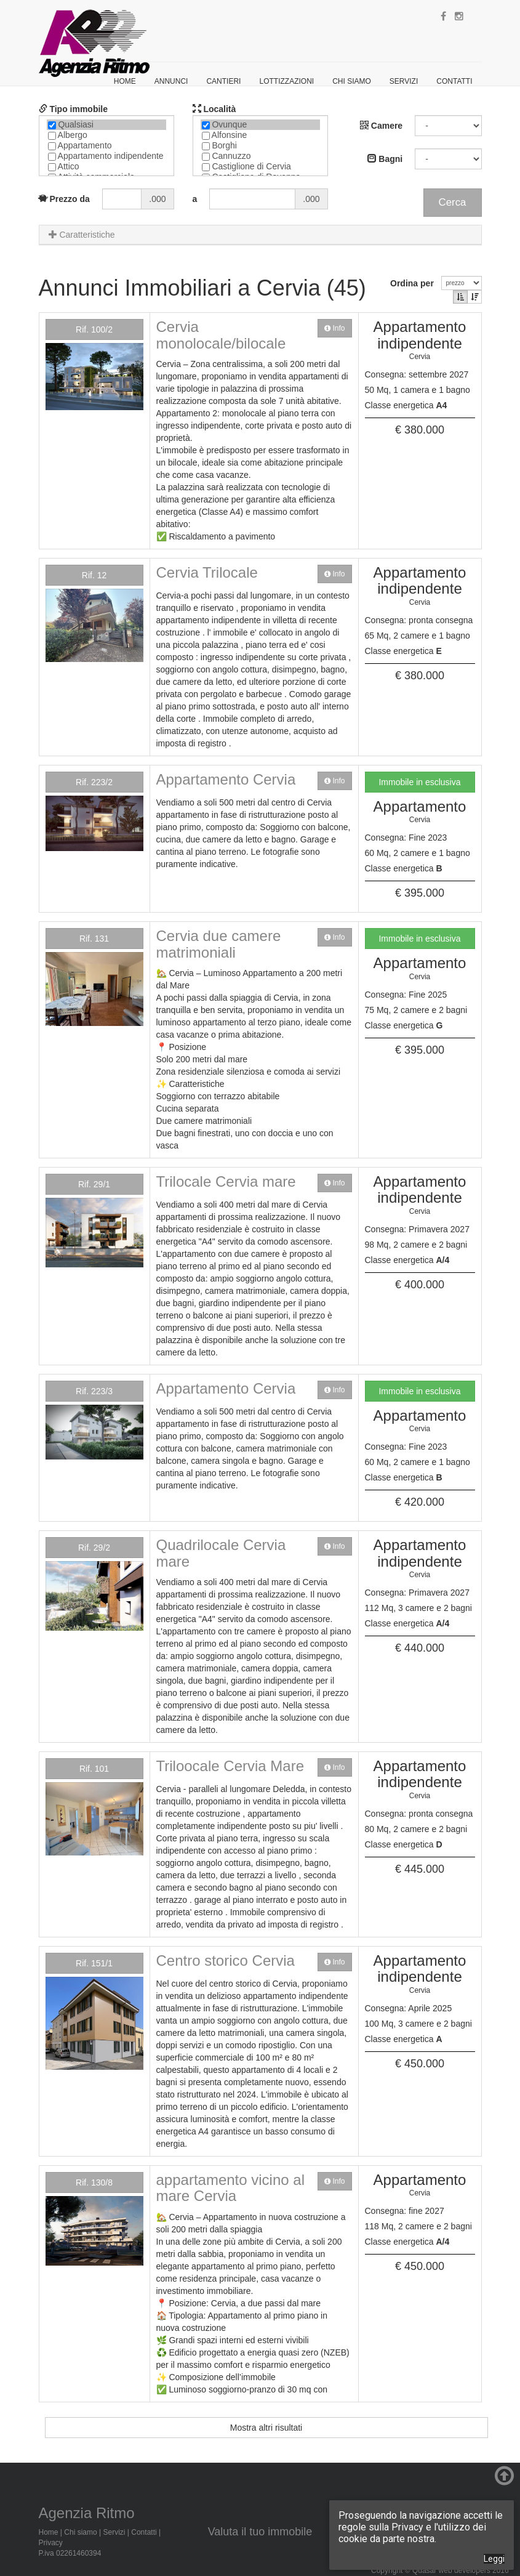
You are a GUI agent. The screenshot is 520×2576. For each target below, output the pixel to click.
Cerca (452, 202)
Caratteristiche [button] (82, 235)
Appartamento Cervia (226, 779)
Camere (381, 126)
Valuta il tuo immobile (260, 2532)
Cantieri (223, 81)
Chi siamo (351, 81)
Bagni (384, 159)
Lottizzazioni (286, 81)
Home (125, 81)
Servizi (404, 81)
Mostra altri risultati (266, 2428)
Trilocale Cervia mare (226, 1181)
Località (214, 109)
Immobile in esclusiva (419, 782)
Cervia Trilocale (207, 572)
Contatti (454, 81)
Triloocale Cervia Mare (230, 1766)
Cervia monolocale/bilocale (221, 334)
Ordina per (414, 283)
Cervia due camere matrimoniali (218, 943)
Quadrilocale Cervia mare (221, 1552)
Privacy (51, 2542)
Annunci (171, 81)
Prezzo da (64, 199)
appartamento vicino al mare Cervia (230, 2187)
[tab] (260, 234)
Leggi (494, 2559)
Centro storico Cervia (225, 1960)
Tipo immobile (73, 109)
